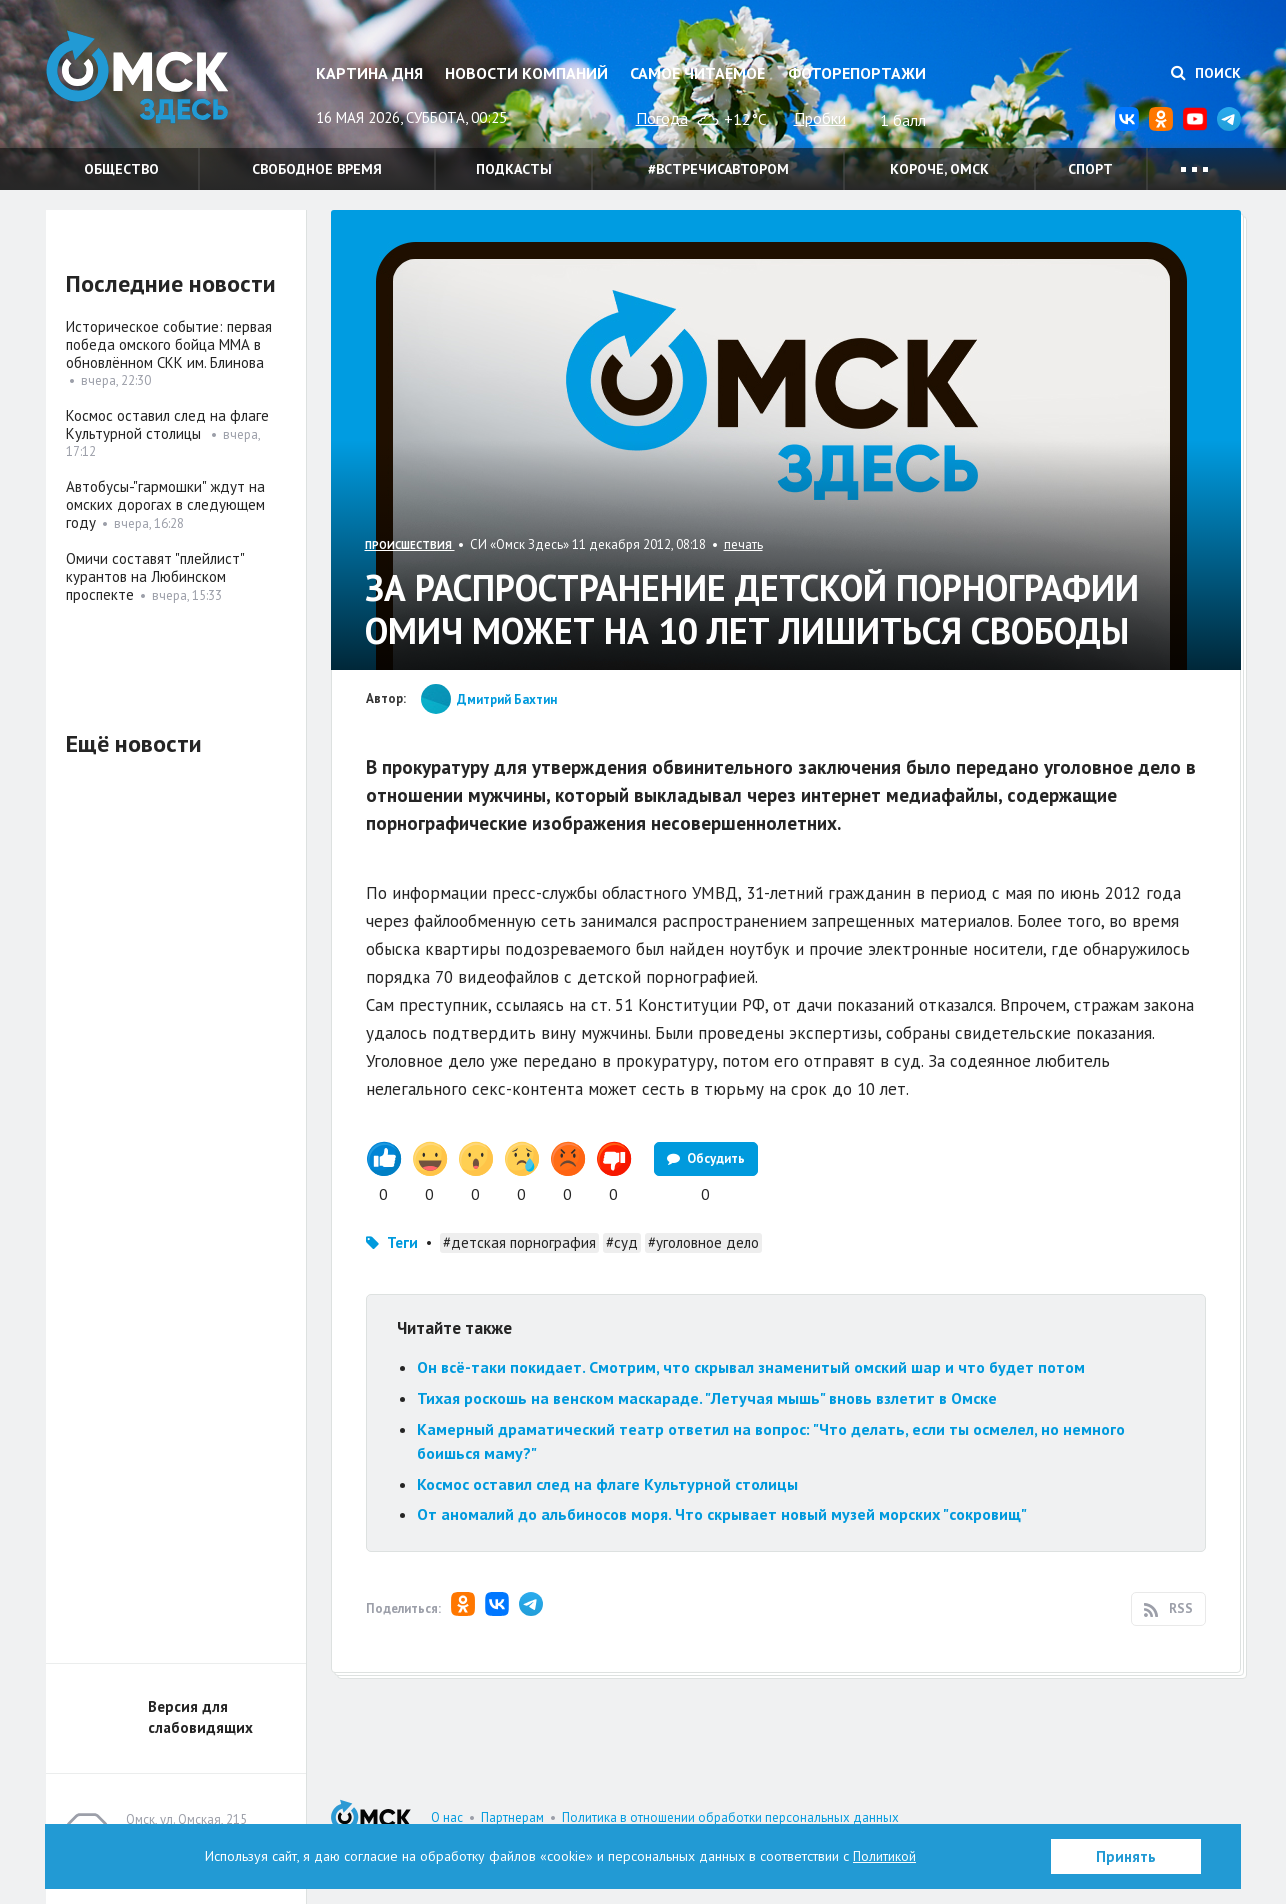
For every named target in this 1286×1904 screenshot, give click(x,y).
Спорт (1090, 169)
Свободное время (317, 169)
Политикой (885, 1856)
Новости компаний (526, 73)
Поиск (1206, 73)
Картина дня (369, 73)
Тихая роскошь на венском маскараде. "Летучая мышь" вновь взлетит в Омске (707, 1398)
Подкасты (514, 169)
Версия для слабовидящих (200, 1717)
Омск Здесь (146, 81)
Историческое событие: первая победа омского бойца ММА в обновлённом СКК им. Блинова (169, 344)
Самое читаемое (697, 73)
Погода (662, 118)
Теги (402, 1242)
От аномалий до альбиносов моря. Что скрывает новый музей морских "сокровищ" (722, 1514)
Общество (121, 169)
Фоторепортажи (857, 73)
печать (743, 544)
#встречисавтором (718, 169)
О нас (447, 1817)
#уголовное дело (703, 1242)
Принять (1126, 1856)
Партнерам (512, 1817)
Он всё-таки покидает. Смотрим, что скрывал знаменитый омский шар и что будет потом (751, 1367)
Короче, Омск (939, 169)
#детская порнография (519, 1242)
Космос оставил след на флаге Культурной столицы (609, 1484)
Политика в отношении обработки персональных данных (730, 1817)
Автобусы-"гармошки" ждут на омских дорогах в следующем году (165, 504)
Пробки (820, 118)
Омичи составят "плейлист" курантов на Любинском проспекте (155, 576)
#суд (622, 1242)
